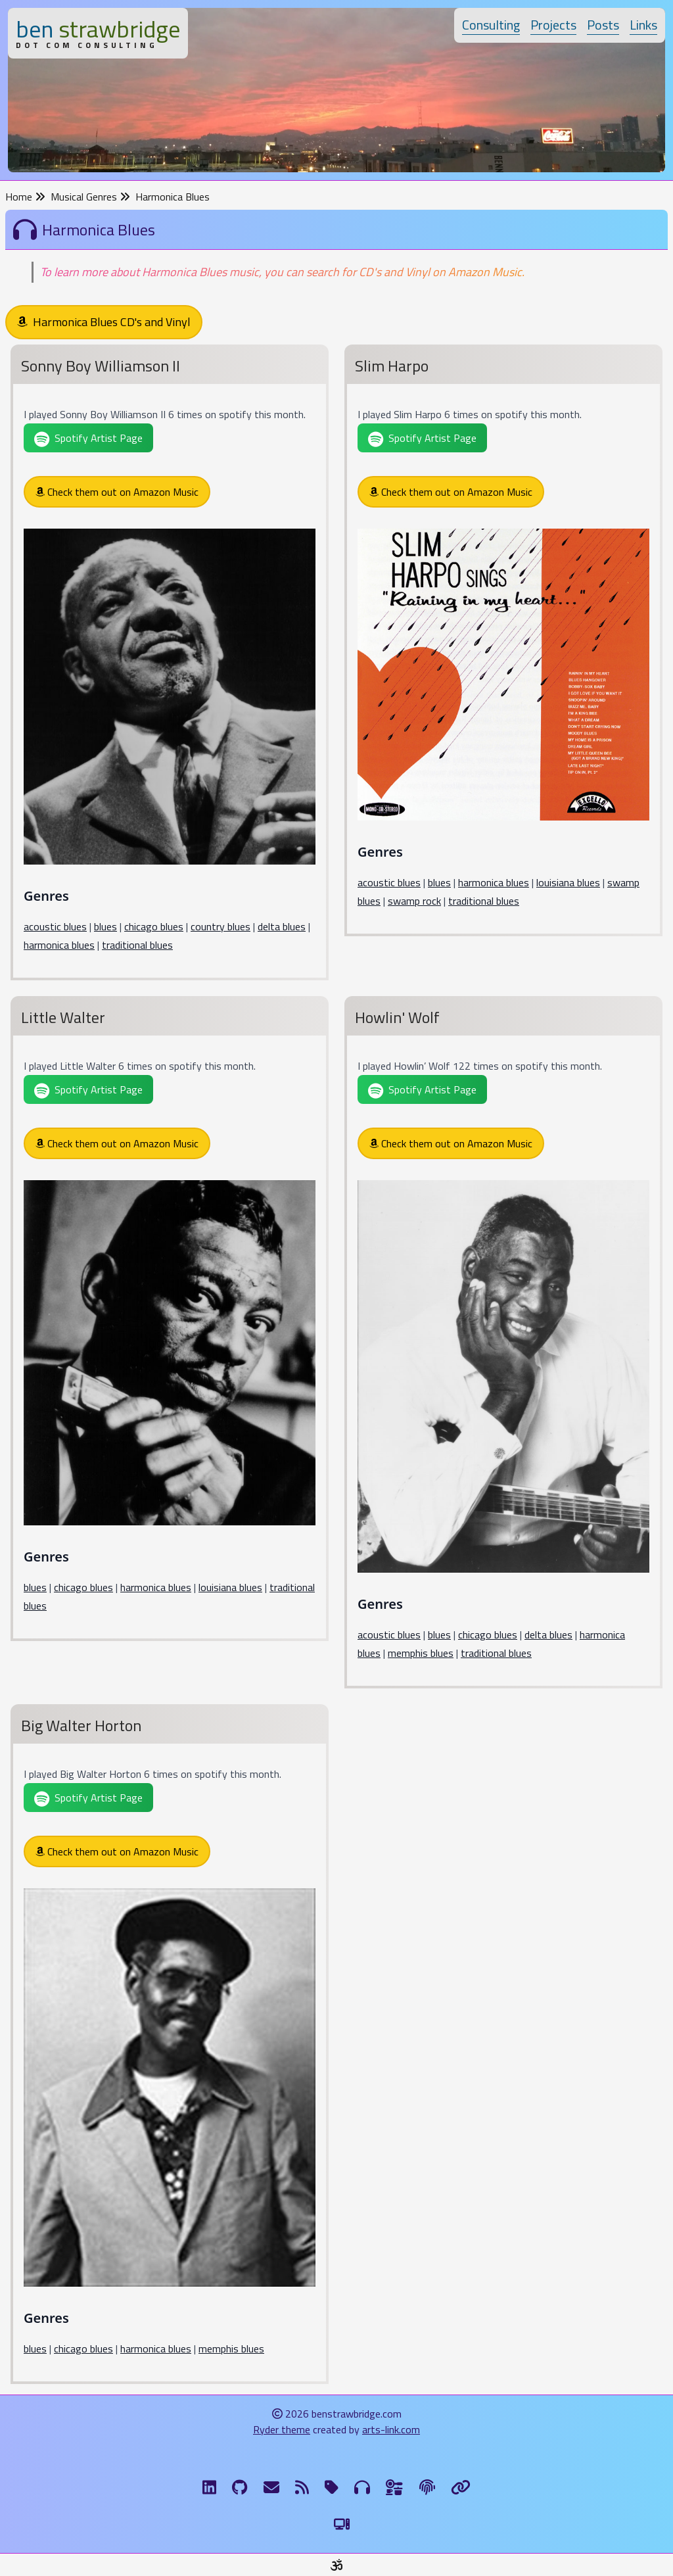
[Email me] (271, 2487)
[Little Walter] (169, 1321)
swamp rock (414, 901)
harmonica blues (59, 945)
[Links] (461, 2487)
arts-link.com (391, 2429)
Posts (603, 24)
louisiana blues (568, 882)
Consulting (491, 24)
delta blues (282, 926)
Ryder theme (281, 2429)
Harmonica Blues (172, 196)
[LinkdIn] (209, 2487)
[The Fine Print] (427, 2487)
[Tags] (331, 2487)
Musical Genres (90, 196)
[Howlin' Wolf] (503, 1345)
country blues (220, 926)
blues (105, 926)
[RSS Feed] (302, 2487)
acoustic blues (55, 926)
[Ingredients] (395, 2487)
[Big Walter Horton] (169, 2046)
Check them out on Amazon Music (116, 492)
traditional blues (137, 945)
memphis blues (420, 1653)
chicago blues (153, 926)
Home (25, 196)
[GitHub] (239, 2487)
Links (643, 24)
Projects (553, 24)
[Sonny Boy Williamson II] (169, 665)
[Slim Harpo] (503, 643)
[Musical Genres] (362, 2487)
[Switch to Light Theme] (342, 2524)
